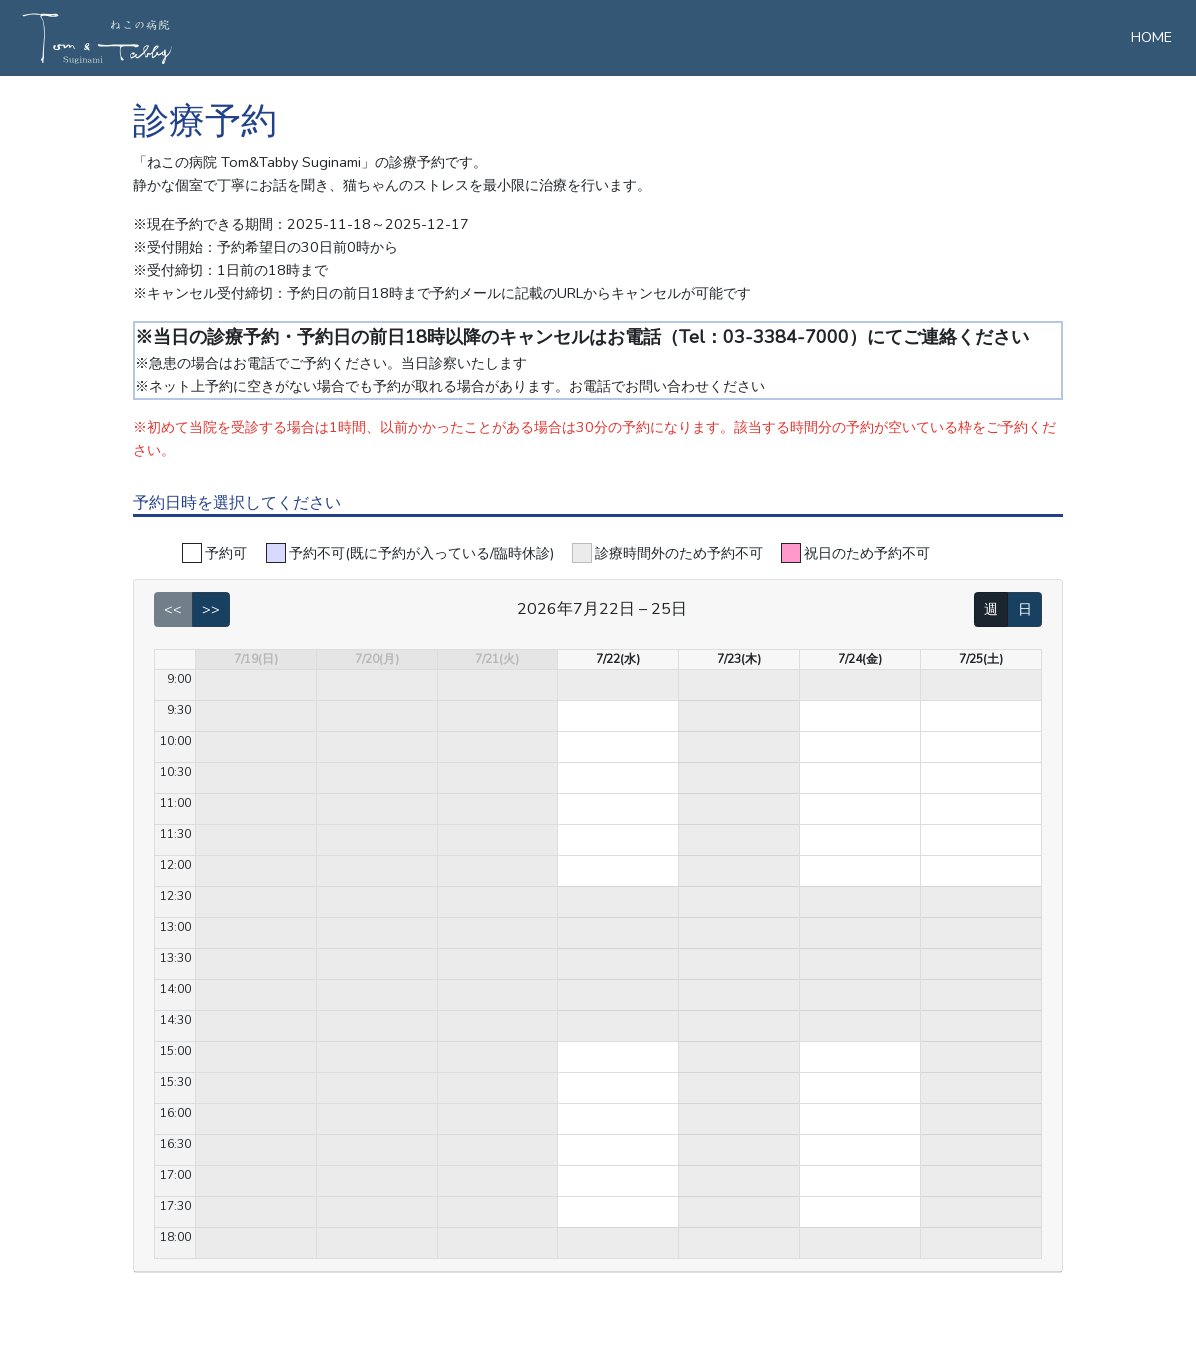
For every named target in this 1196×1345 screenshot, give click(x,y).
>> (211, 609)
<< (173, 609)
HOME (1151, 37)
